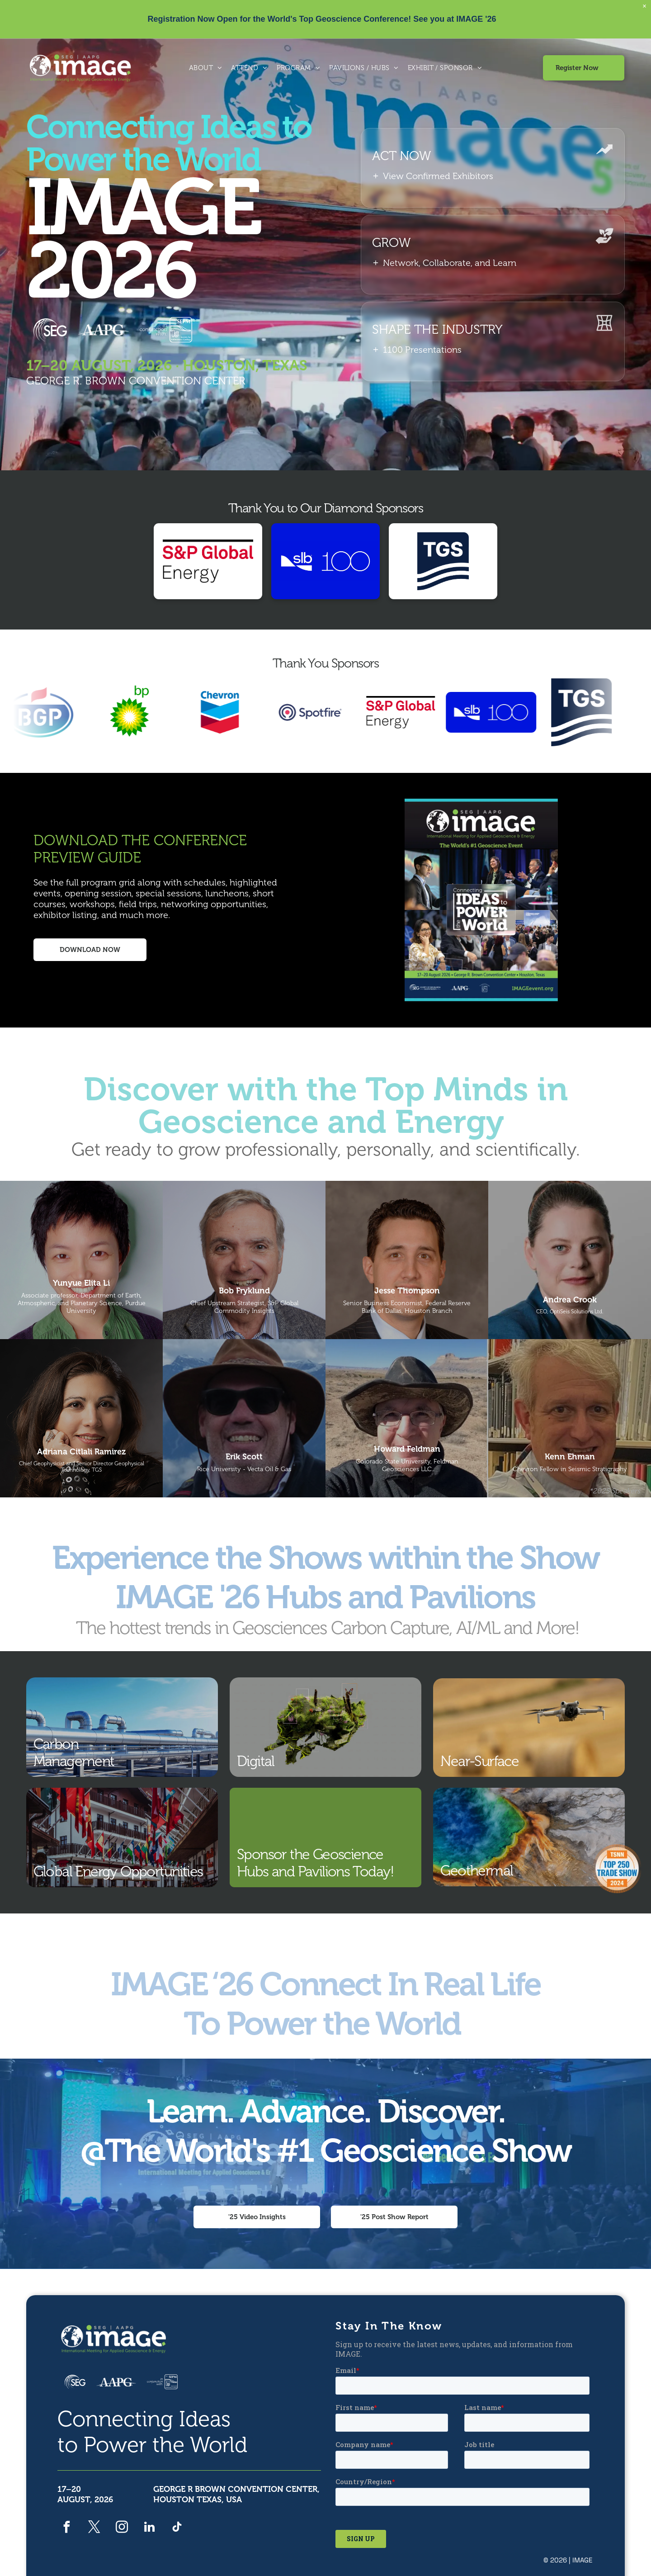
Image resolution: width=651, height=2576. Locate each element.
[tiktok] (177, 2528)
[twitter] (94, 2528)
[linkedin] (149, 2528)
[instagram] (122, 2528)
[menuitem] (205, 68)
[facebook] (66, 2528)
